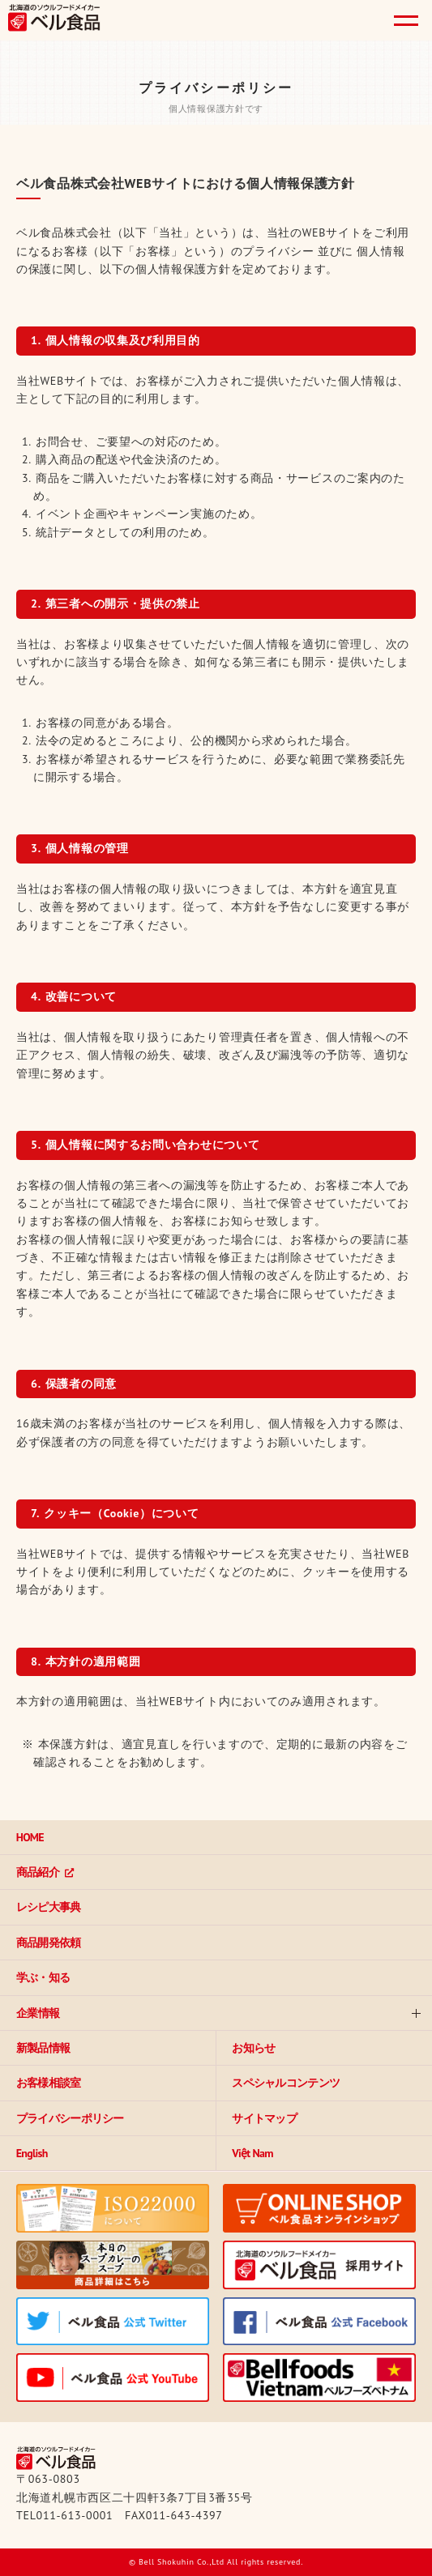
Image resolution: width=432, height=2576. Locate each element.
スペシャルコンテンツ (286, 2082)
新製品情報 (43, 2048)
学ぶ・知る (43, 1977)
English (32, 2153)
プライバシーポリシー (70, 2118)
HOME (30, 1837)
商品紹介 (37, 1872)
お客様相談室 (48, 2082)
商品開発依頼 (48, 1942)
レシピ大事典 (48, 1907)
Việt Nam (253, 2153)
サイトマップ (265, 2118)
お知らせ (254, 2048)
